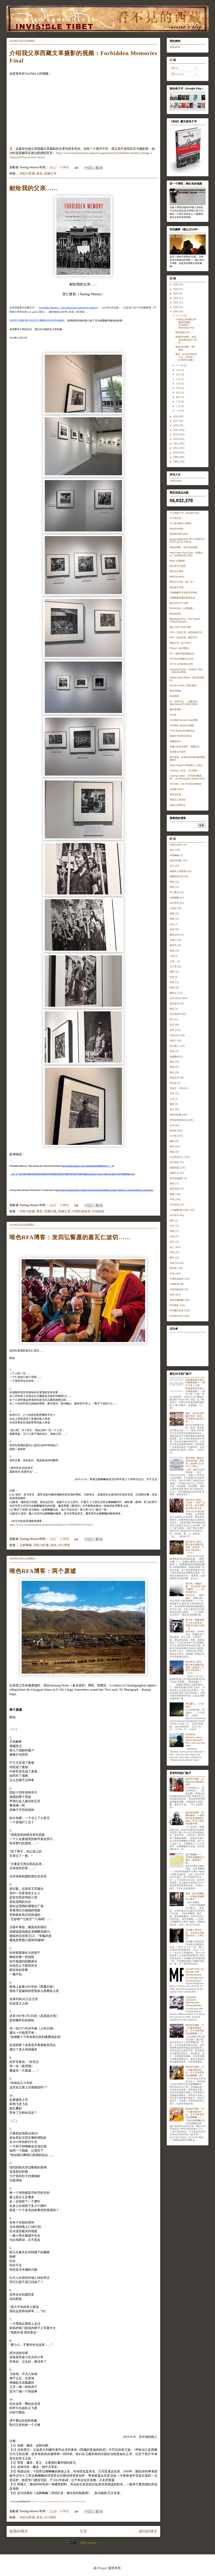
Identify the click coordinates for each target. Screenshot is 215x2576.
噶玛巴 (173, 945)
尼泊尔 (173, 1083)
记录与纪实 (175, 998)
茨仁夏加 (174, 892)
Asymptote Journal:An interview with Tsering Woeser (193, 2001)
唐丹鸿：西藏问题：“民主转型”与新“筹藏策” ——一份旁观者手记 (195, 1587)
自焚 (172, 1294)
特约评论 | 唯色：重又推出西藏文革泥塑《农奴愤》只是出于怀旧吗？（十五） (194, 1667)
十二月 (180, 315)
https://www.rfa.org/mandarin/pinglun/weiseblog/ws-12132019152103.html (58, 2502)
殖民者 (173, 1268)
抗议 (172, 1024)
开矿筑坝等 (175, 1014)
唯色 (39, 173)
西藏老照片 (175, 741)
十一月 (180, 365)
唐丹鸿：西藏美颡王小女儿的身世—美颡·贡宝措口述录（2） (195, 1624)
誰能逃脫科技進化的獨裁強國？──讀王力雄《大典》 (195, 1382)
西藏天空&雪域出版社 (181, 736)
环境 (172, 982)
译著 (172, 1231)
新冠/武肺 (174, 1188)
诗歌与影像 (27, 173)
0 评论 (64, 167)
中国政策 (98, 1211)
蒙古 (172, 1072)
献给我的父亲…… (33, 188)
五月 (178, 392)
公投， (173, 961)
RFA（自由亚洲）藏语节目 (183, 637)
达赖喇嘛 (25, 1545)
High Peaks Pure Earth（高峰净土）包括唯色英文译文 (186, 554)
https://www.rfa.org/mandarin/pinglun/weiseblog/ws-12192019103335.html (50, 1524)
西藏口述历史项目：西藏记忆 (185, 746)
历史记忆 (174, 1035)
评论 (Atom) (88, 2542)
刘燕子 (173, 1040)
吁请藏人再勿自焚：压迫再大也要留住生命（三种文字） (194, 1934)
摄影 (172, 1104)
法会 (172, 924)
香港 (172, 1183)
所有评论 (178, 74)
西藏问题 (50, 1211)
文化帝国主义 (177, 1157)
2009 (176, 457)
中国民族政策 (81, 1211)
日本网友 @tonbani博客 (182, 725)
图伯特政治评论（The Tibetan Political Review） (185, 620)
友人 (172, 1247)
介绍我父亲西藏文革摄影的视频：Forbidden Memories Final (185, 323)
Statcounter (175, 480)
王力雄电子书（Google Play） (185, 513)
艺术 (172, 1226)
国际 (172, 971)
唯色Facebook (177, 576)
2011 (176, 448)
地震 (172, 913)
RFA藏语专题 (176, 1310)
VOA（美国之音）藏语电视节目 (186, 632)
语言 (172, 1252)
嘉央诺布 (174, 1003)
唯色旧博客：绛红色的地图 (183, 547)
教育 (172, 1008)
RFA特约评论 (176, 1316)
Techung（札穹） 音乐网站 (184, 770)
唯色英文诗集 (177, 587)
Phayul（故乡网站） (180, 648)
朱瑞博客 (174, 696)
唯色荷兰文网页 (178, 566)
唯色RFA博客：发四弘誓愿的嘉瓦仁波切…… (69, 1237)
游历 (172, 1241)
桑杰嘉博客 (175, 709)
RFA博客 (64, 1545)
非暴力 (173, 940)
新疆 (172, 1194)
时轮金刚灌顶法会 (179, 1120)
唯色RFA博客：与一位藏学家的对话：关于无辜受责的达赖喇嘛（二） (194, 2113)
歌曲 (172, 950)
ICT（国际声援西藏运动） (183, 653)
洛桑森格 (174, 1056)
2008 (176, 461)
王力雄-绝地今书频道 (180, 523)
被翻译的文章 (177, 876)
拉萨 (172, 1030)
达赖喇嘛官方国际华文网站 (183, 592)
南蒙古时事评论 (178, 805)
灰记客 (173, 715)
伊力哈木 (174, 1215)
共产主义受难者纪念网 (181, 664)
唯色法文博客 (177, 571)
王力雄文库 (175, 518)
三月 (178, 401)
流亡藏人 (174, 1046)
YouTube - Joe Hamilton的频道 (185, 784)
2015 (176, 430)
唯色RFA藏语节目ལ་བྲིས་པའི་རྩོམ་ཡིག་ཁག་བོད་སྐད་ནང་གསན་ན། (187, 540)
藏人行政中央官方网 (180, 627)
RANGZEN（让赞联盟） (182, 608)
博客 (172, 882)
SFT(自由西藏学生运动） (183, 658)
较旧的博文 (148, 2531)
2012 (176, 443)
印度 (172, 1236)
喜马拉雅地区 (177, 1178)
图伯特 (173, 1130)
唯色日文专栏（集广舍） (182, 582)
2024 (176, 289)
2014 (176, 434)
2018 (176, 416)
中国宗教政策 (177, 1289)
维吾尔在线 (175, 794)
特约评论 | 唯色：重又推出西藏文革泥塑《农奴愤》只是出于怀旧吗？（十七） (194, 1547)
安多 (172, 850)
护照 (172, 977)
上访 (172, 1099)
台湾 (172, 1125)
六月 (178, 388)
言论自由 (174, 1204)
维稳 (172, 1151)
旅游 (172, 1051)
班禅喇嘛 (174, 855)
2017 (176, 421)
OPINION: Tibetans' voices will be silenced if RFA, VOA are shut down (195, 1740)
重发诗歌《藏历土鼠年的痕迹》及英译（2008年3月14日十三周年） (194, 1462)
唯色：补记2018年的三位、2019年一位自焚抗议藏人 (186, 357)
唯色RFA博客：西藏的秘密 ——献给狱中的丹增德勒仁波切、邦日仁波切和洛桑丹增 (195, 1818)
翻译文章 (174, 934)
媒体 (172, 1061)
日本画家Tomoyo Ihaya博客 (184, 720)
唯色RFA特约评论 (179, 534)
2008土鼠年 (176, 844)
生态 (172, 1109)
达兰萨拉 (174, 903)
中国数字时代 (177, 789)
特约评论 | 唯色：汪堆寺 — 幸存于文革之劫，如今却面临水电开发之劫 (195, 1504)
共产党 (173, 966)
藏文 (172, 1257)
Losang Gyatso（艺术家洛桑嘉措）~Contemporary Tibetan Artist (187, 777)
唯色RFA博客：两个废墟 (42, 1571)
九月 (178, 374)
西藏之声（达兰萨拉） (181, 643)
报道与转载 (175, 860)
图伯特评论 (175, 613)
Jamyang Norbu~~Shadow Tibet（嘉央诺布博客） (186, 671)
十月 (178, 370)
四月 (178, 397)
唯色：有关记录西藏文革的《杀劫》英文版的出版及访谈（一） (194, 1417)
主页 (83, 2531)
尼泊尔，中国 (177, 1088)
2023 (176, 293)
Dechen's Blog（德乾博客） (184, 685)
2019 (176, 311)
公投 (172, 956)
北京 (172, 865)
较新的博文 (18, 2531)
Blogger (102, 2568)
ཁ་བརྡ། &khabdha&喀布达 (182, 730)
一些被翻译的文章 (179, 1210)
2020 (176, 307)
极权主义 (174, 993)
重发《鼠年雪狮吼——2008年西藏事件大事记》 (195, 1896)
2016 (176, 425)
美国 (172, 1067)
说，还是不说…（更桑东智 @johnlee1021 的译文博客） (184, 703)
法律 (172, 929)
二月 (178, 406)
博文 (175, 68)
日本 (172, 1093)
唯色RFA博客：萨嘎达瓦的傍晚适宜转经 (194, 1782)
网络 (172, 1141)
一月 (178, 410)
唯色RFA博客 (176, 528)
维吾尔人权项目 (178, 799)
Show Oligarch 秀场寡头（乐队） (187, 765)
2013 (176, 439)
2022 (176, 298)
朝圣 (172, 887)
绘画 (172, 987)
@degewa (175, 47)
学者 (172, 1199)
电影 (172, 918)
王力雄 (173, 1135)
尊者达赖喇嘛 (177, 1300)
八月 (178, 379)
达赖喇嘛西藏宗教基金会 (182, 597)
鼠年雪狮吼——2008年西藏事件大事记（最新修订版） (195, 1858)
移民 (172, 1220)
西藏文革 (50, 173)
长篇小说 (174, 1263)
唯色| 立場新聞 (177, 560)
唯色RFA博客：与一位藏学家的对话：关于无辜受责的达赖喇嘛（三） (194, 2029)
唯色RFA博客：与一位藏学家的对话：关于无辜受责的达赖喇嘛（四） (194, 2071)
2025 (176, 284)
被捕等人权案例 (178, 871)
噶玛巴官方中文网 (179, 603)
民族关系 (174, 1077)
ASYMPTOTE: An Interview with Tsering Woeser (194, 1972)
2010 (176, 452)
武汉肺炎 (174, 1162)
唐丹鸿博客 (175, 691)
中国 (172, 1273)
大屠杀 (173, 908)
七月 (178, 383)
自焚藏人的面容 (178, 751)
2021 (176, 302)
